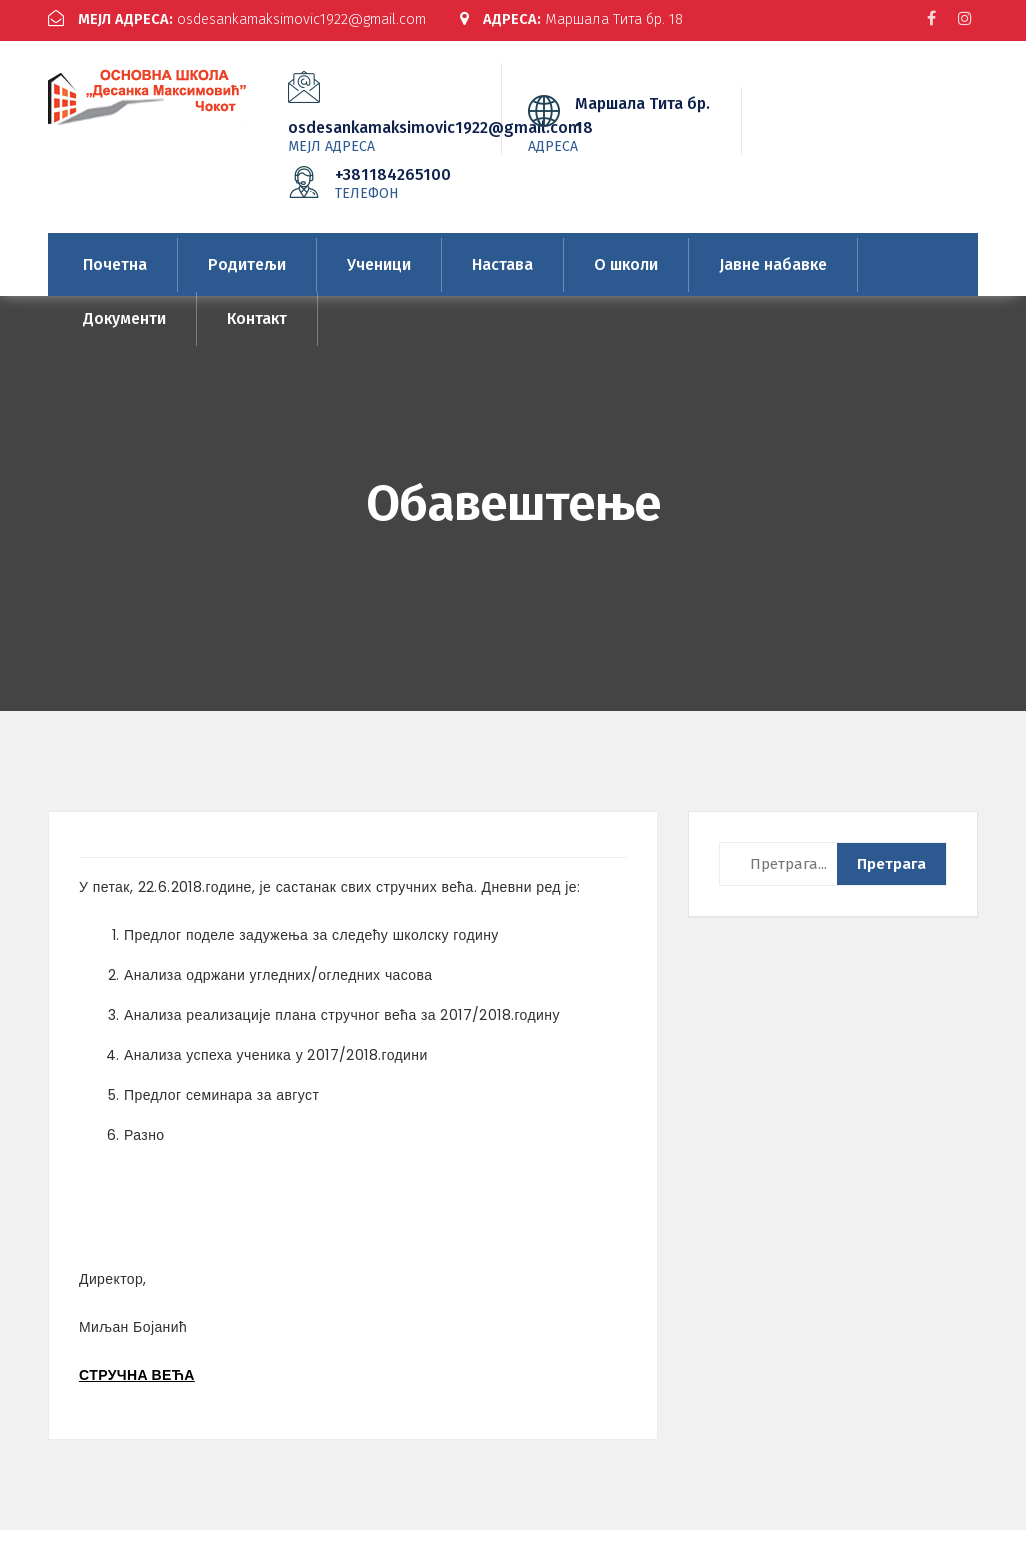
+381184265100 (395, 196)
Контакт (257, 331)
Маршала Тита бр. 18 (165, 36)
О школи (626, 277)
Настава (502, 277)
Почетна (115, 277)
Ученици (379, 277)
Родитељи (247, 277)
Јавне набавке (773, 277)
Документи (124, 331)
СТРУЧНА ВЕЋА (137, 1388)
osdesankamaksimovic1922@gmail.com (246, 19)
